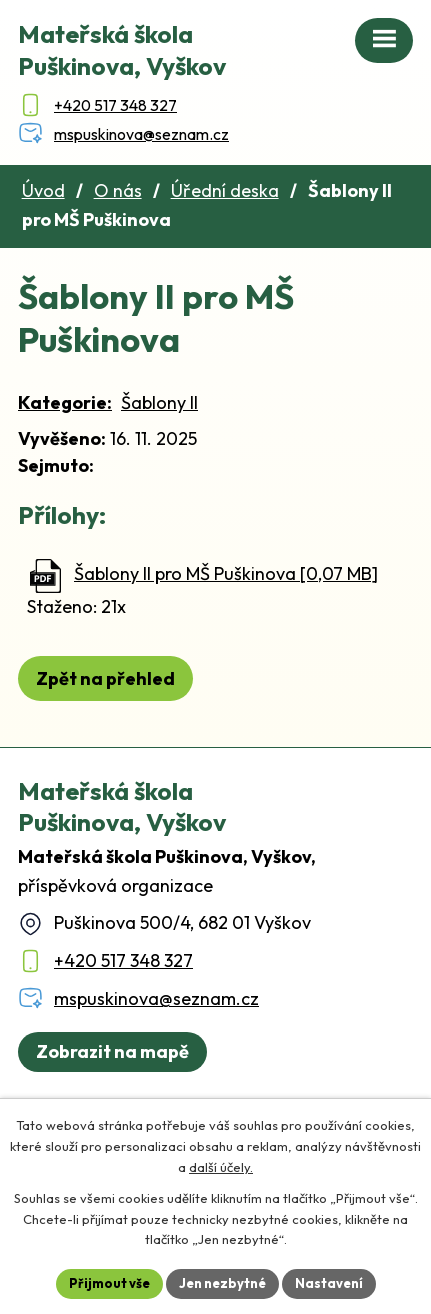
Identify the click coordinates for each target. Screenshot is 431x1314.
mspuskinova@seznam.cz (156, 998)
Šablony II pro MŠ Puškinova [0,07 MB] (226, 573)
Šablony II (159, 402)
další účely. (221, 1167)
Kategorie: (65, 402)
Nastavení (329, 1283)
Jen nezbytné (222, 1283)
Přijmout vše (109, 1283)
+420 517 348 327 (123, 960)
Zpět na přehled (105, 678)
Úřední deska (225, 190)
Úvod (43, 190)
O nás (118, 190)
